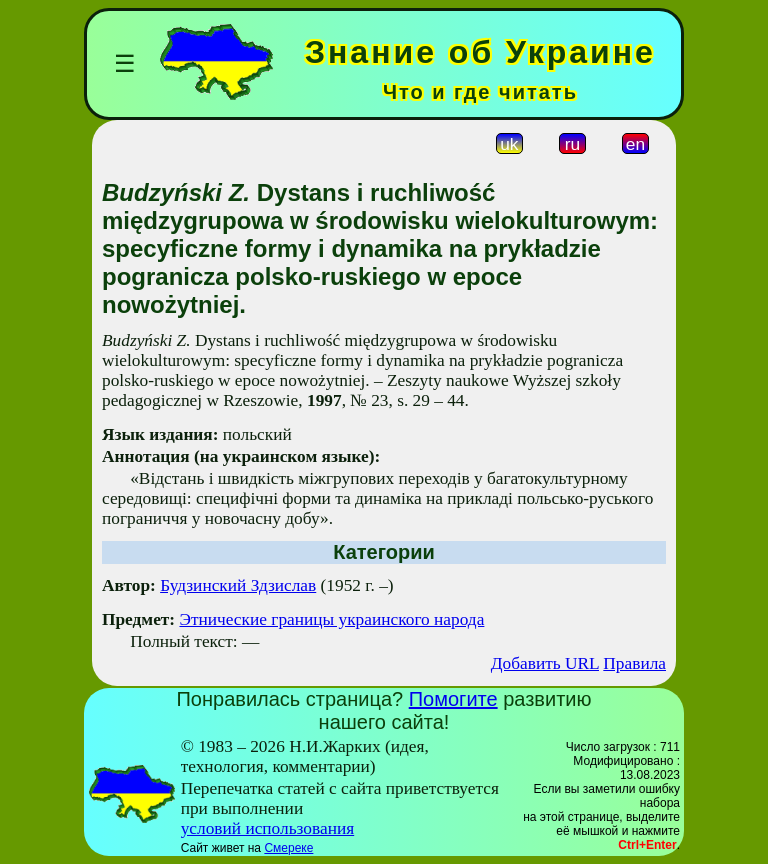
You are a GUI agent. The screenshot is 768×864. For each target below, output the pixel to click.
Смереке (288, 848)
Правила (634, 663)
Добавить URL (545, 663)
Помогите (453, 699)
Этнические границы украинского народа (331, 619)
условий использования (268, 828)
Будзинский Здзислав (238, 585)
